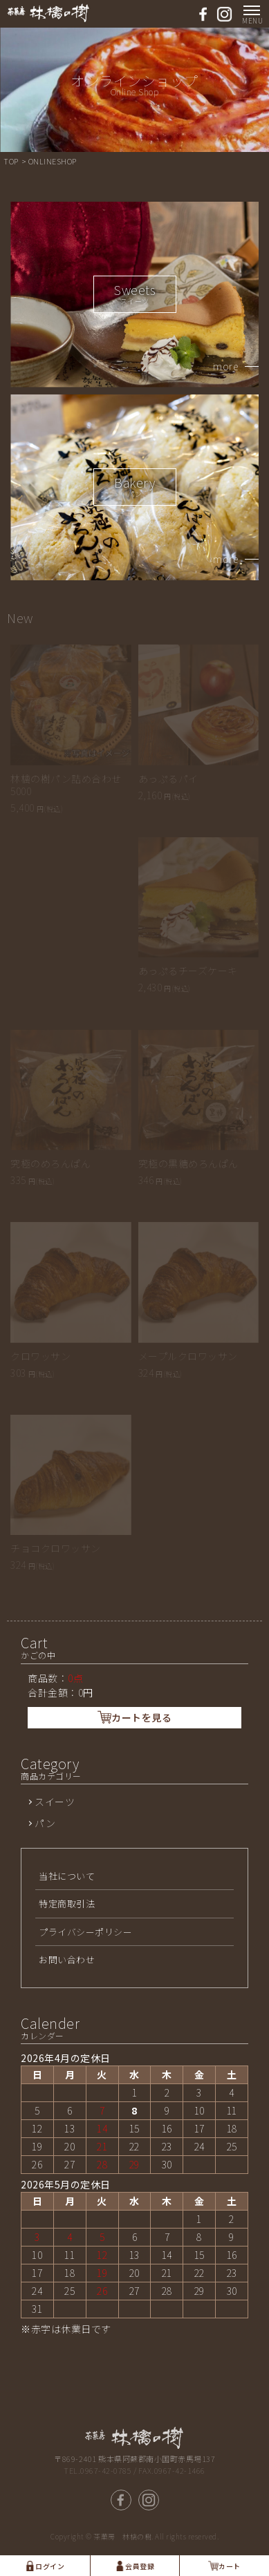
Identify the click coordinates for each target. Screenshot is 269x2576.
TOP (11, 160)
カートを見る (134, 1717)
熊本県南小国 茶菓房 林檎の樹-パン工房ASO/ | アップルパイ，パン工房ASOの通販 (48, 13)
